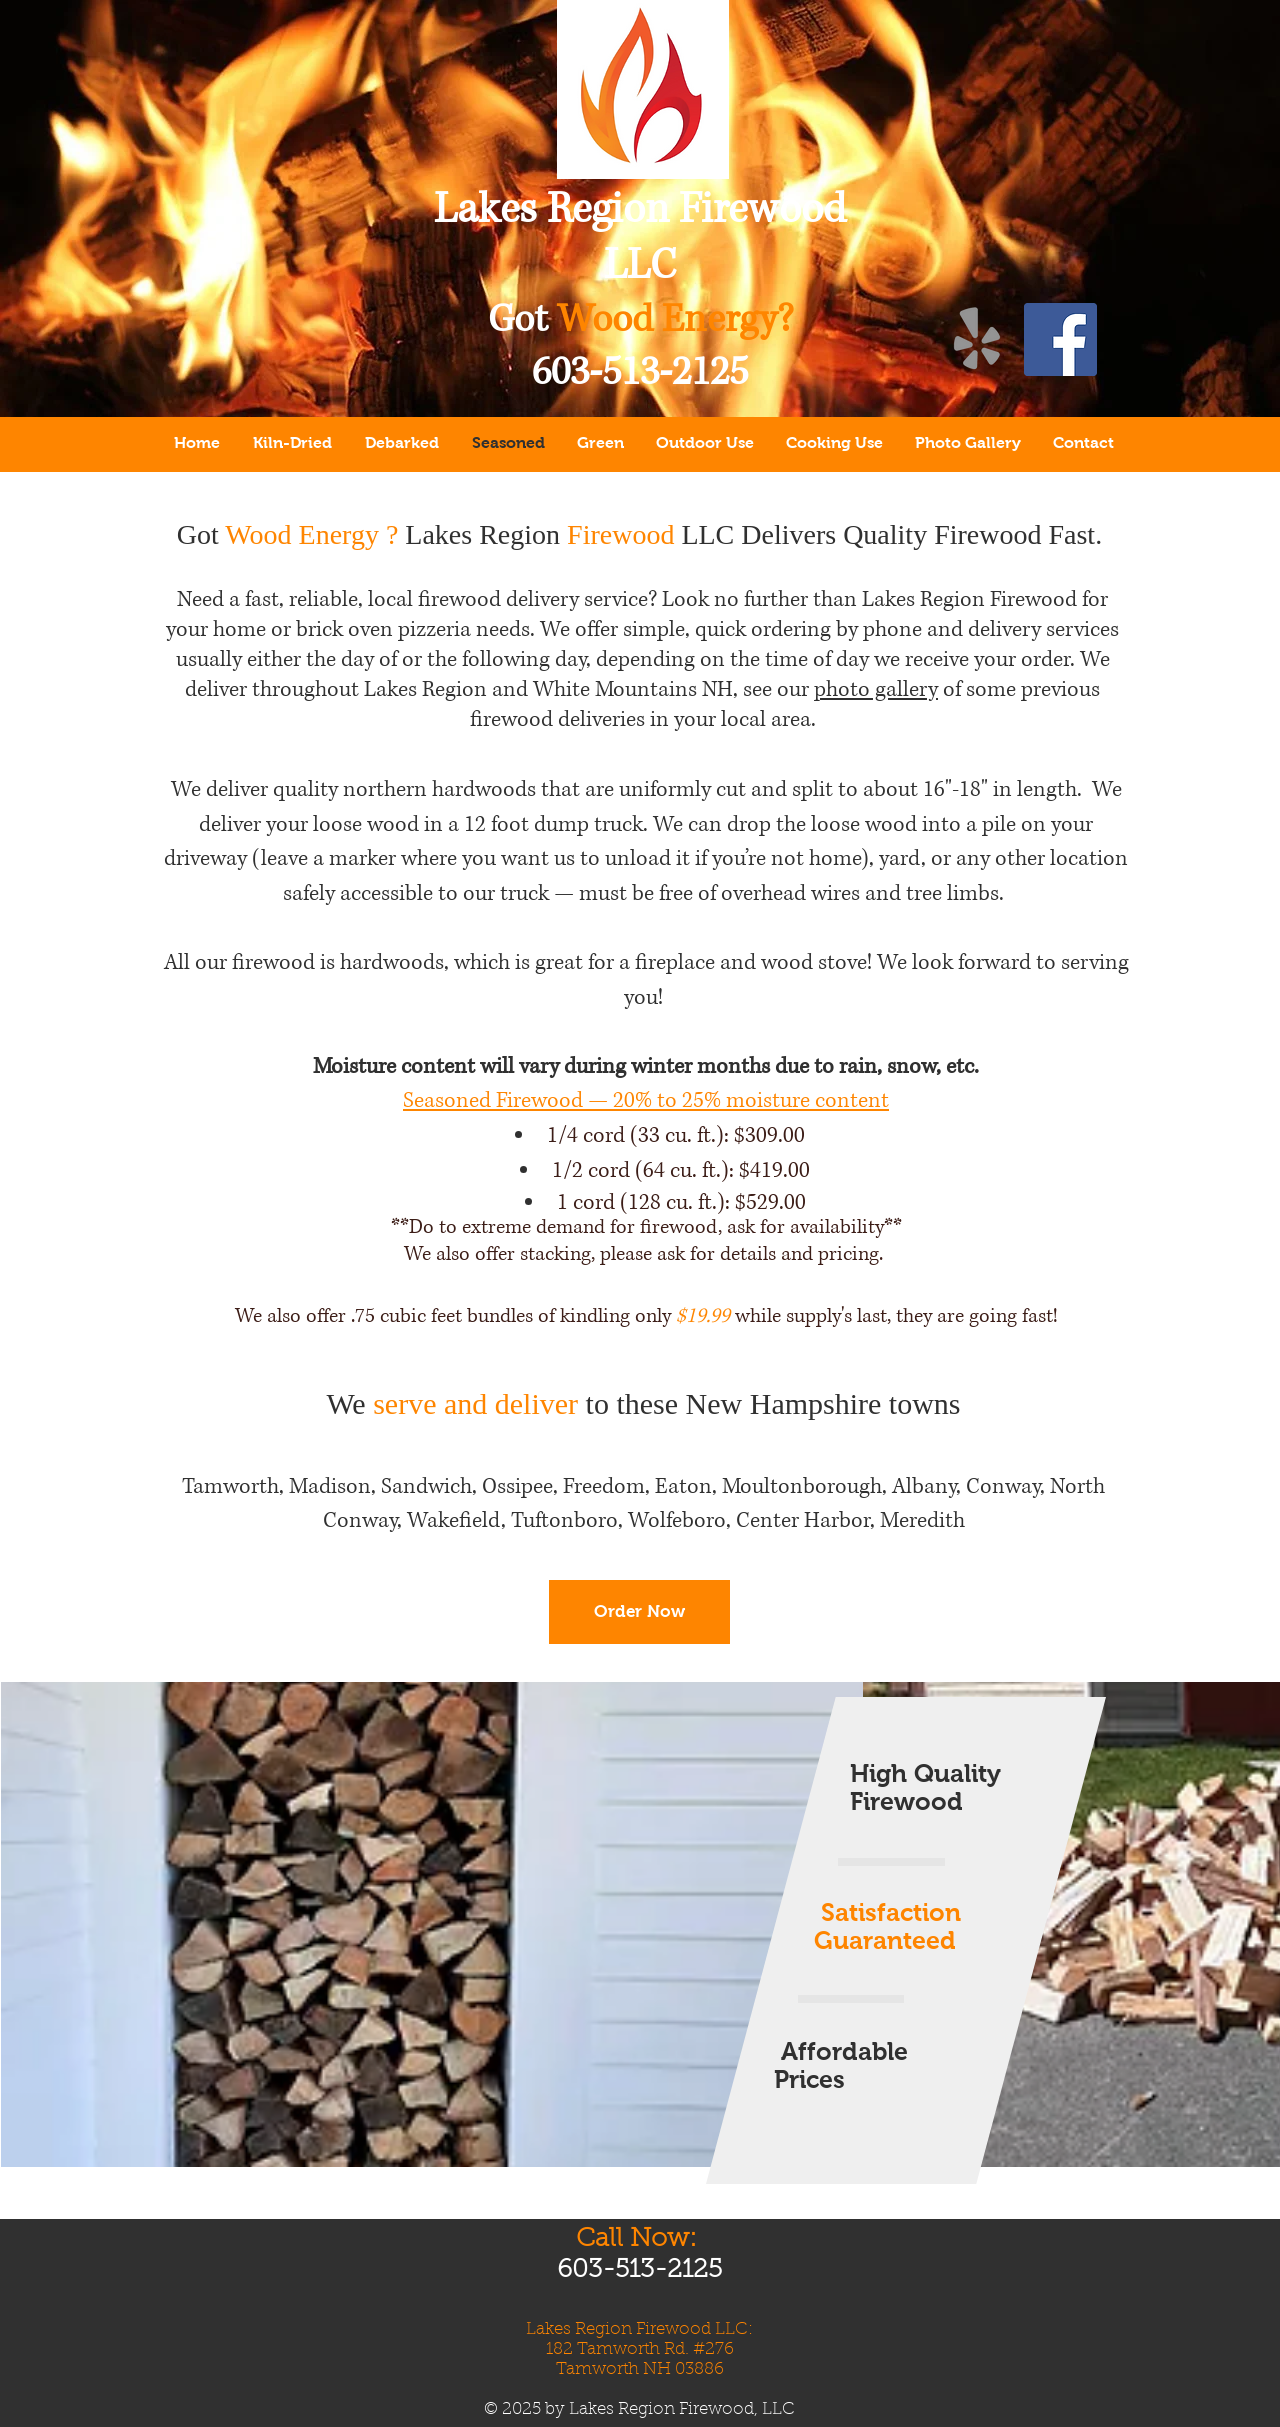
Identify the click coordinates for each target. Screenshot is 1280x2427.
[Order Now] (639, 1612)
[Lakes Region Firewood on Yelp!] (977, 339)
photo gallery (876, 689)
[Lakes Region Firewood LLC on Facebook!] (1060, 339)
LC (651, 265)
